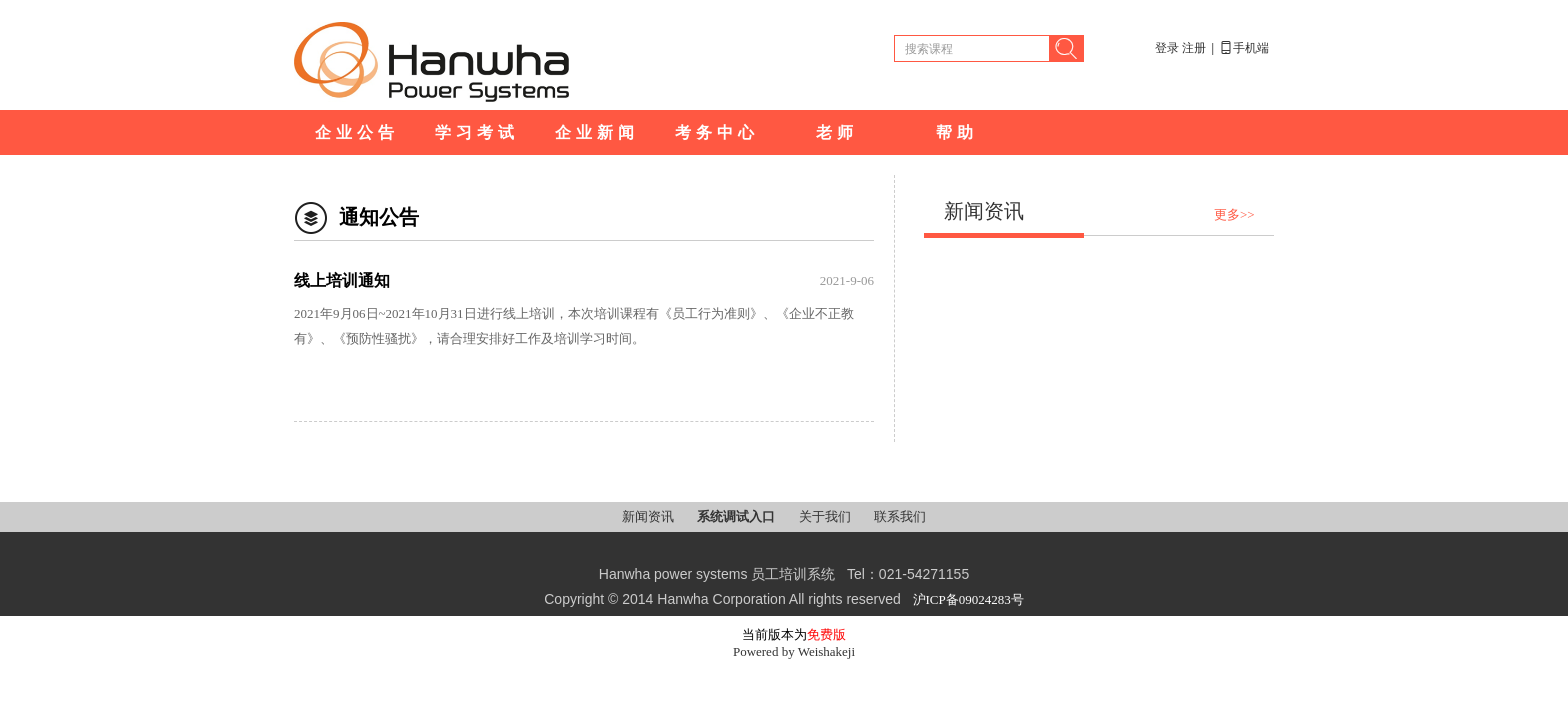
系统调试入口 (737, 516)
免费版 (826, 634)
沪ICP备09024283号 (968, 599)
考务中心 (717, 132)
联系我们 (900, 516)
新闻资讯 (649, 516)
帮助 (957, 132)
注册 (1194, 48)
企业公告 (357, 132)
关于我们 (826, 516)
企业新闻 (597, 132)
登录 (1167, 48)
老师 (837, 132)
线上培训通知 (342, 280)
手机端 (1244, 48)
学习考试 (477, 132)
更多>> (1234, 214)
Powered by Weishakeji (794, 651)
